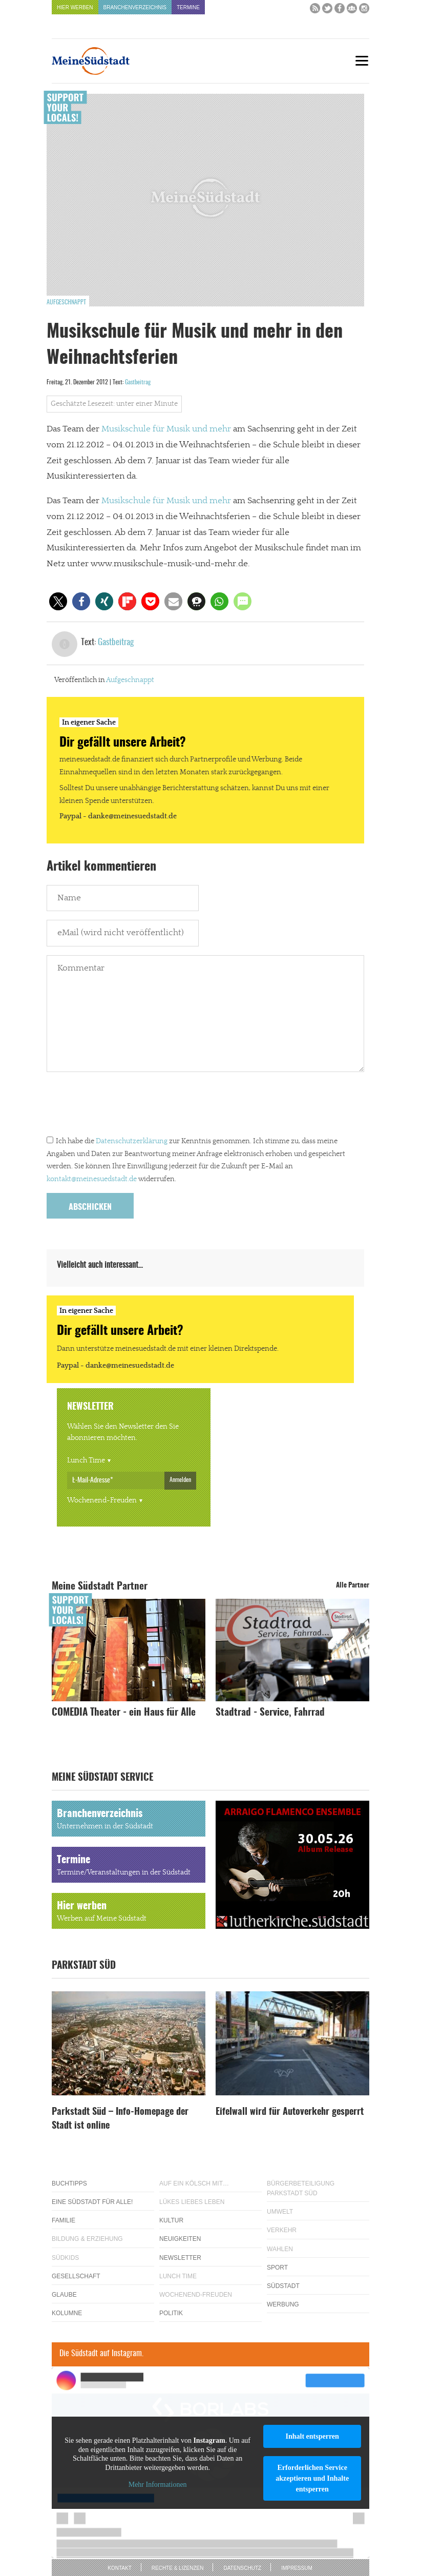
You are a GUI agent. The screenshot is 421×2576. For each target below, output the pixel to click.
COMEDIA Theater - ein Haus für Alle (124, 1713)
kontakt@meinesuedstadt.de (92, 1179)
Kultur (171, 2220)
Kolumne (67, 2313)
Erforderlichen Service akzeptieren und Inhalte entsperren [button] (312, 2478)
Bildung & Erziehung (87, 2238)
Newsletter (180, 2257)
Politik (171, 2313)
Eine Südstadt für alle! (92, 2202)
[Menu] (361, 60)
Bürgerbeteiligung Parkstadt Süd (300, 2188)
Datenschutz (242, 2568)
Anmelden (180, 1480)
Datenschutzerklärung (131, 1141)
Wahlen (280, 2249)
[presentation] (124, 1106)
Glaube (64, 2294)
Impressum (296, 2568)
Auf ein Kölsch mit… (194, 2183)
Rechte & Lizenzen (178, 2568)
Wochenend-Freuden (102, 1500)
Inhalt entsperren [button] (312, 2436)
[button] (58, 601)
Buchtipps (69, 2183)
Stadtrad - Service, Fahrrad (270, 1713)
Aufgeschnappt (66, 302)
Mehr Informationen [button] (158, 2485)
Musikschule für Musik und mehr (166, 429)
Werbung (283, 2304)
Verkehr (282, 2230)
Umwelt (280, 2211)
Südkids (65, 2257)
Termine (188, 7)
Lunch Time (86, 1460)
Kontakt (119, 2568)
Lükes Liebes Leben (191, 2202)
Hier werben (75, 7)
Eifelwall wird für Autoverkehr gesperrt (290, 2112)
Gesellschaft (76, 2276)
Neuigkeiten (180, 2238)
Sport (277, 2267)
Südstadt (283, 2286)
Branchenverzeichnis (134, 7)
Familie (63, 2220)
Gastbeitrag (138, 382)
